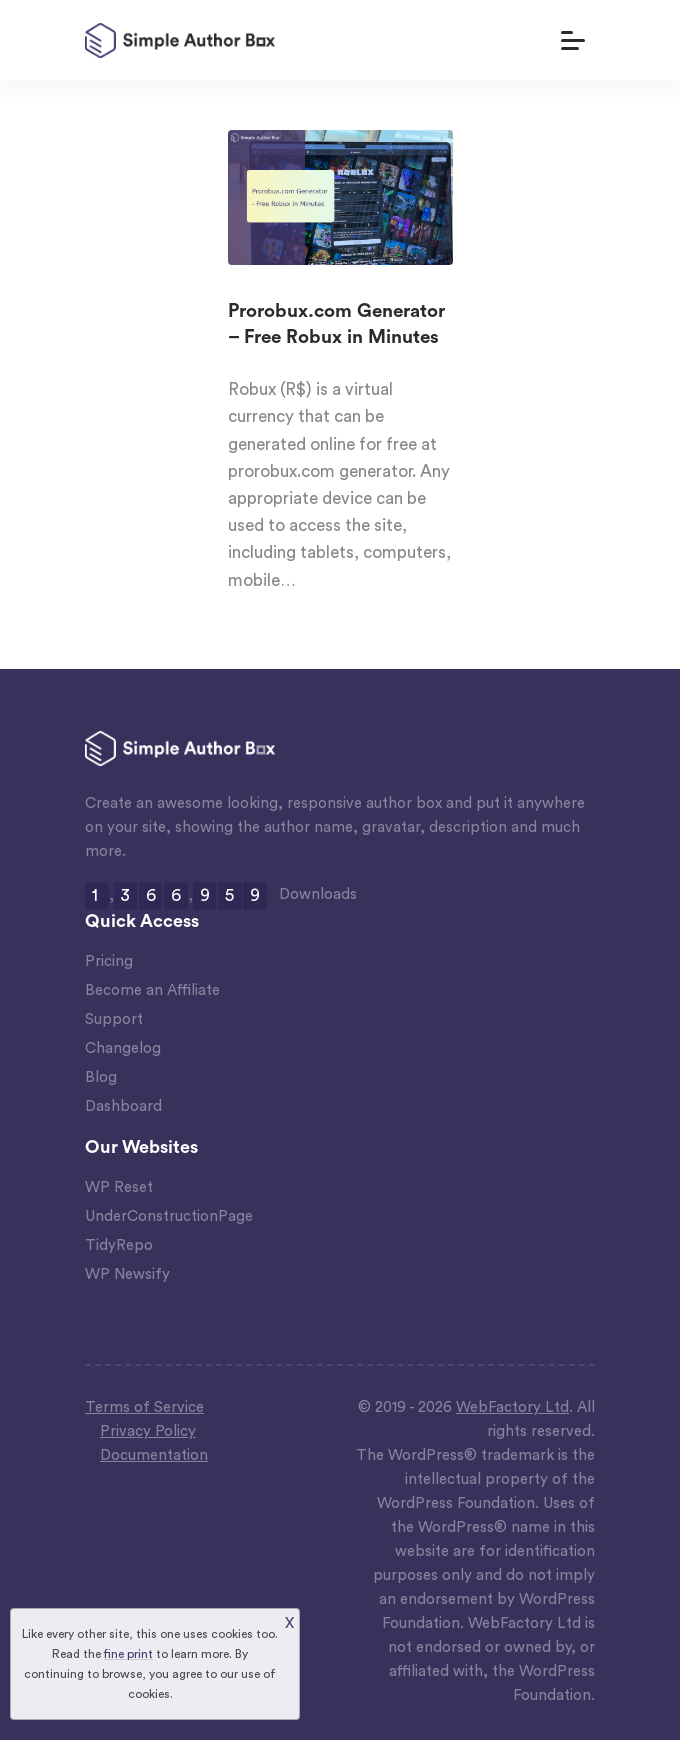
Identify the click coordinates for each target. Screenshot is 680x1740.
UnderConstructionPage (169, 1216)
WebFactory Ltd (512, 1407)
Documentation (154, 1455)
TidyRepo (119, 1245)
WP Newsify (127, 1274)
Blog (101, 1077)
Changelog (123, 1048)
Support (114, 1019)
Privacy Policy (148, 1431)
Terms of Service (144, 1407)
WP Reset (119, 1187)
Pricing (109, 961)
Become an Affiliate (152, 990)
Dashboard (123, 1106)
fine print (128, 1654)
